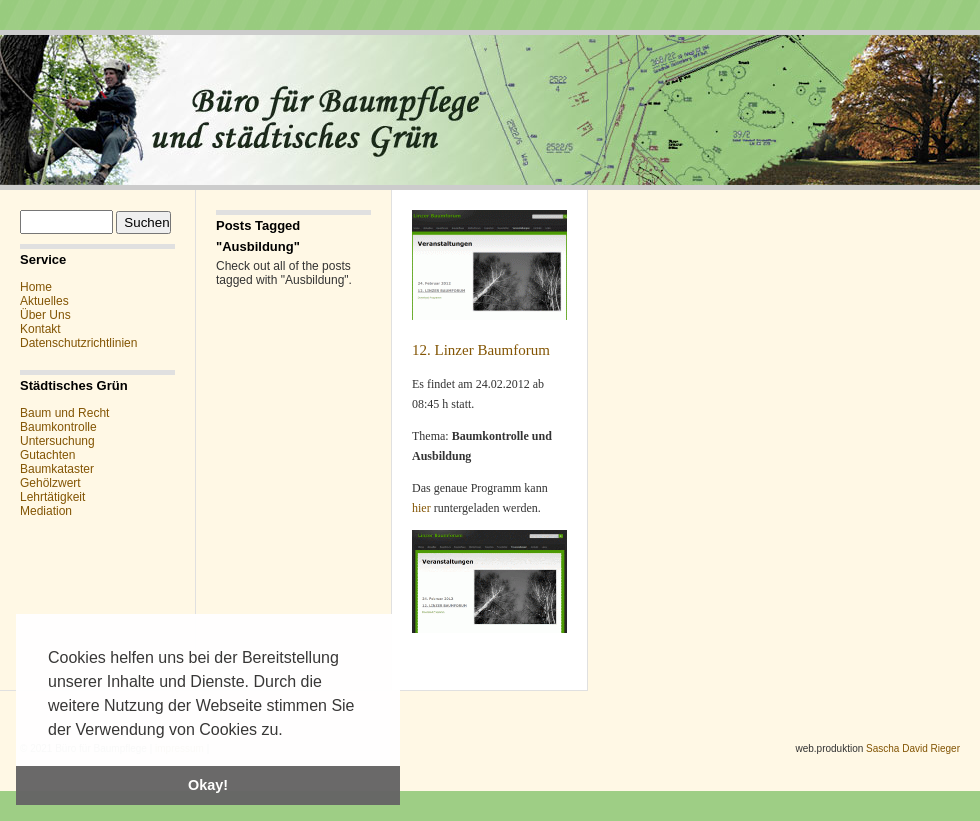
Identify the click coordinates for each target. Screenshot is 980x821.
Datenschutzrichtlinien (78, 343)
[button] (290, 731)
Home (36, 287)
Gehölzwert (50, 483)
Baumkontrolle (58, 427)
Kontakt (40, 329)
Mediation (46, 511)
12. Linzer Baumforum (481, 350)
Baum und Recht (64, 413)
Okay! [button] (208, 785)
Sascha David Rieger (913, 748)
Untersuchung (57, 441)
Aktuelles (44, 301)
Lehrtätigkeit (52, 497)
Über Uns (45, 315)
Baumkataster (57, 469)
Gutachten (47, 455)
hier (423, 508)
